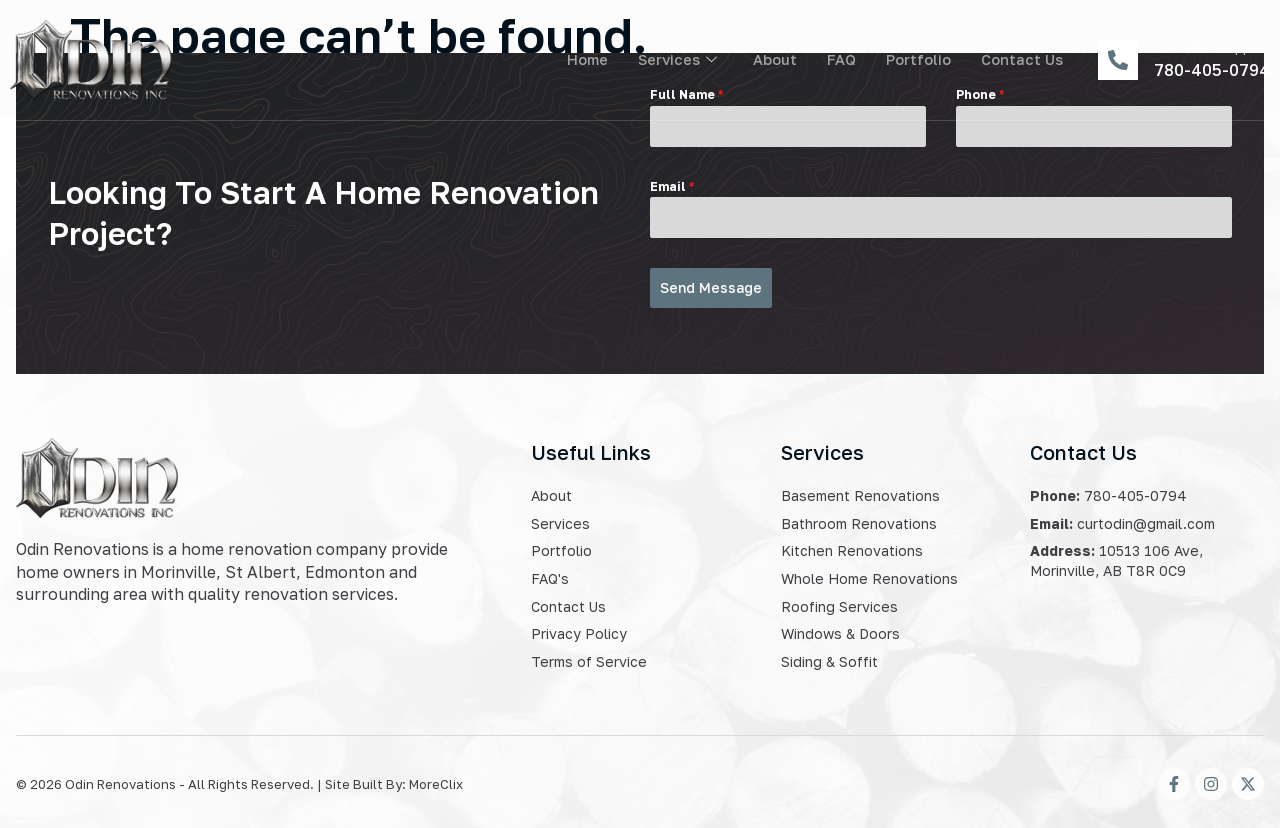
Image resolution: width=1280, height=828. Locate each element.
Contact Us (1021, 60)
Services (673, 60)
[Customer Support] (1118, 60)
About (772, 60)
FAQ (839, 60)
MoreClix (436, 779)
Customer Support (1212, 47)
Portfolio (917, 60)
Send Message (711, 287)
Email (672, 186)
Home (581, 60)
